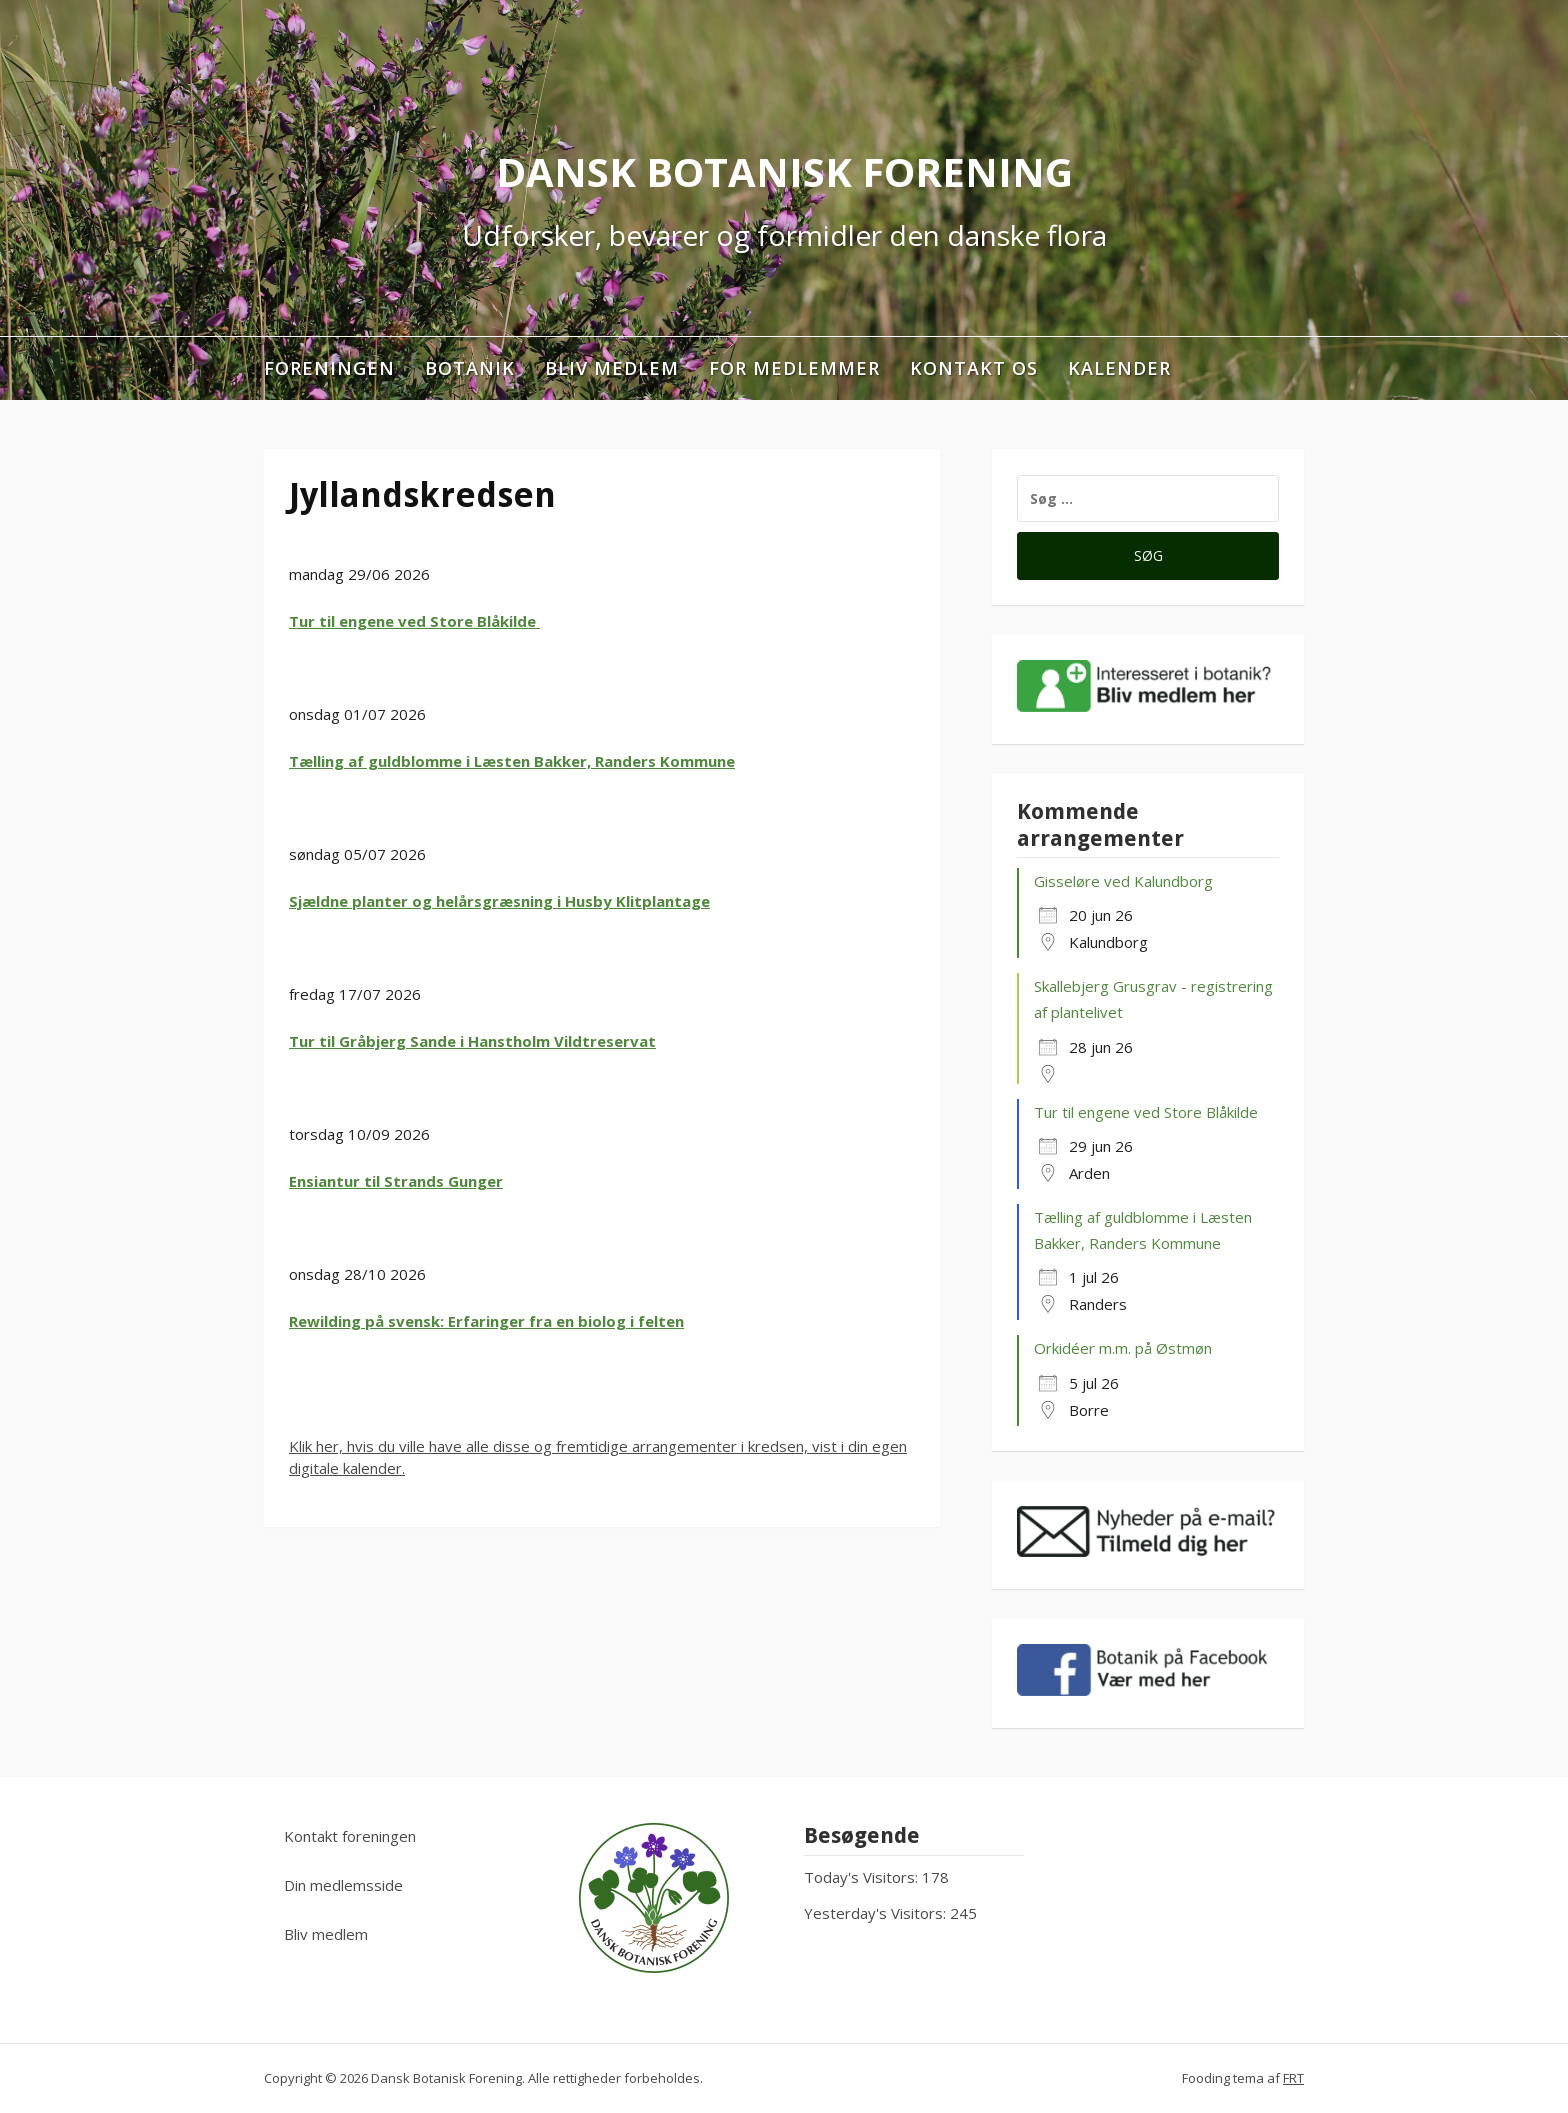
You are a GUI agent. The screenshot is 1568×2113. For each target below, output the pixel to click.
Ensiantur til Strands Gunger (396, 1181)
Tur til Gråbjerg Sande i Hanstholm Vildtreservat (472, 1041)
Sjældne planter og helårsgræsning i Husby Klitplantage (499, 901)
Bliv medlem (612, 368)
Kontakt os (974, 368)
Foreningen (329, 368)
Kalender (1119, 368)
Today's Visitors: (863, 1877)
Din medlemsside (343, 1885)
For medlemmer (794, 368)
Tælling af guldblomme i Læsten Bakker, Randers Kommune (512, 761)
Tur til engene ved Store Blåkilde (414, 621)
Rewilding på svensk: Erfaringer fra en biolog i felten (486, 1321)
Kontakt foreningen (350, 1836)
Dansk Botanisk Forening (784, 171)
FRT (1293, 2078)
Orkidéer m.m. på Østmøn (1123, 1348)
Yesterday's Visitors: (877, 1913)
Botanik (470, 368)
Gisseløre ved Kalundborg (1123, 881)
